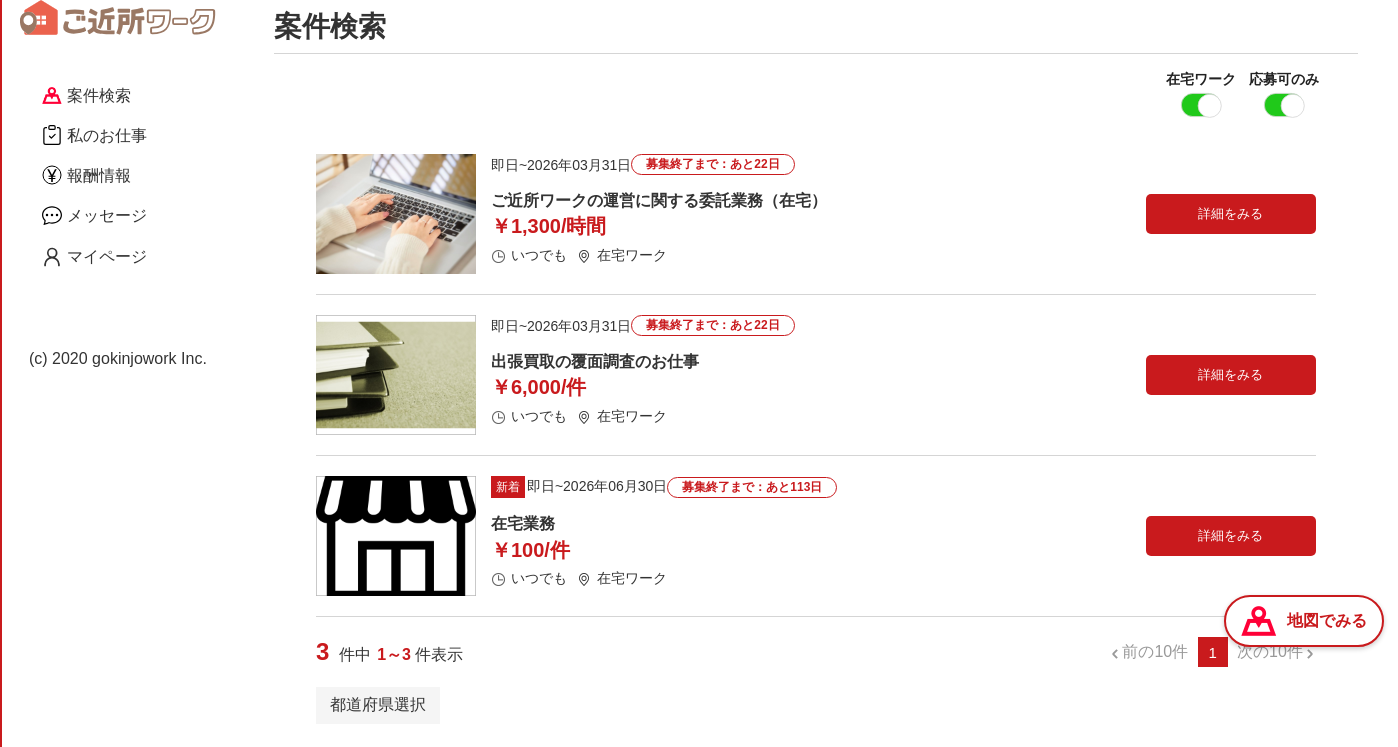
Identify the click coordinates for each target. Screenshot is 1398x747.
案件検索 (86, 95)
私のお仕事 (94, 135)
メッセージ (94, 215)
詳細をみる (1230, 214)
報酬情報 (86, 175)
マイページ (94, 257)
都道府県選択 (378, 705)
